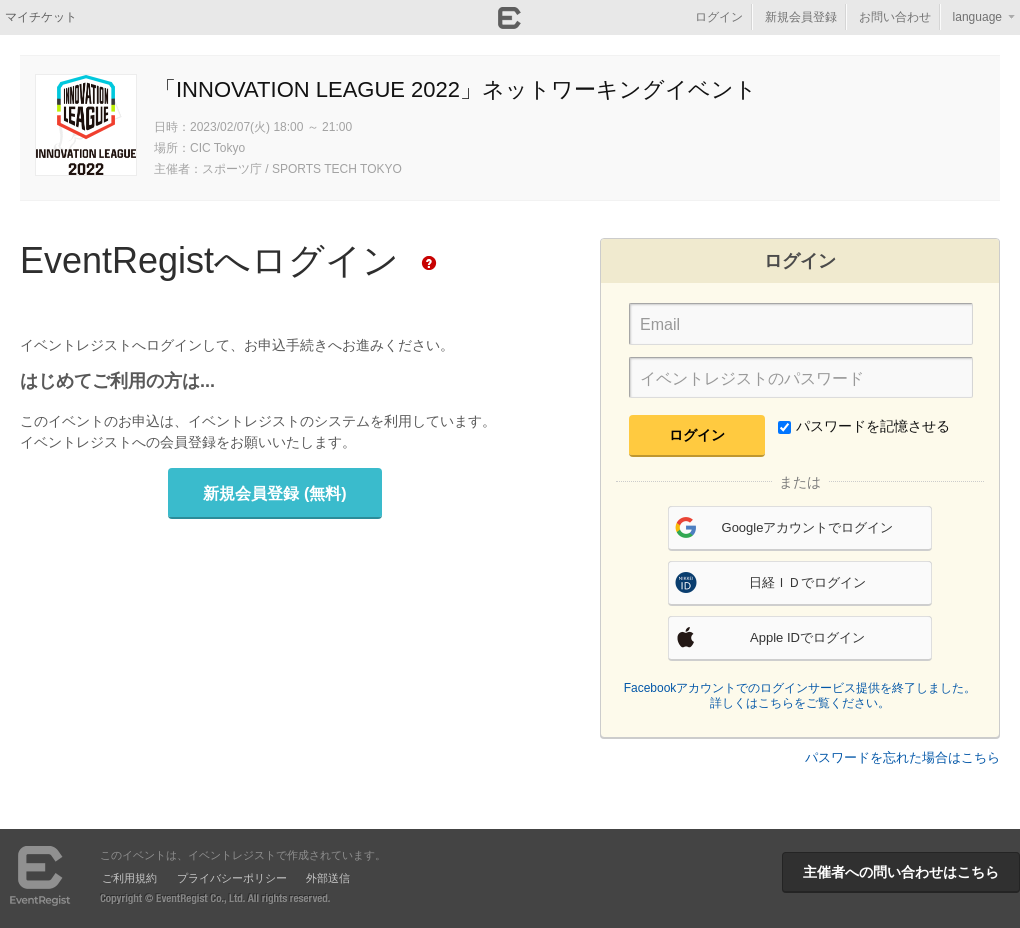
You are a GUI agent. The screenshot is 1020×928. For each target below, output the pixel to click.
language (977, 17)
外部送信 (328, 878)
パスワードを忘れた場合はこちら (902, 757)
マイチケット (41, 17)
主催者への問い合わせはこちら (901, 872)
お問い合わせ (895, 17)
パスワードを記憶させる (864, 426)
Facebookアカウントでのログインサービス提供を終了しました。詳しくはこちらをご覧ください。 (800, 696)
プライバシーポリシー (232, 878)
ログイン (719, 17)
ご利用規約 (129, 878)
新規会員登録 (801, 17)
